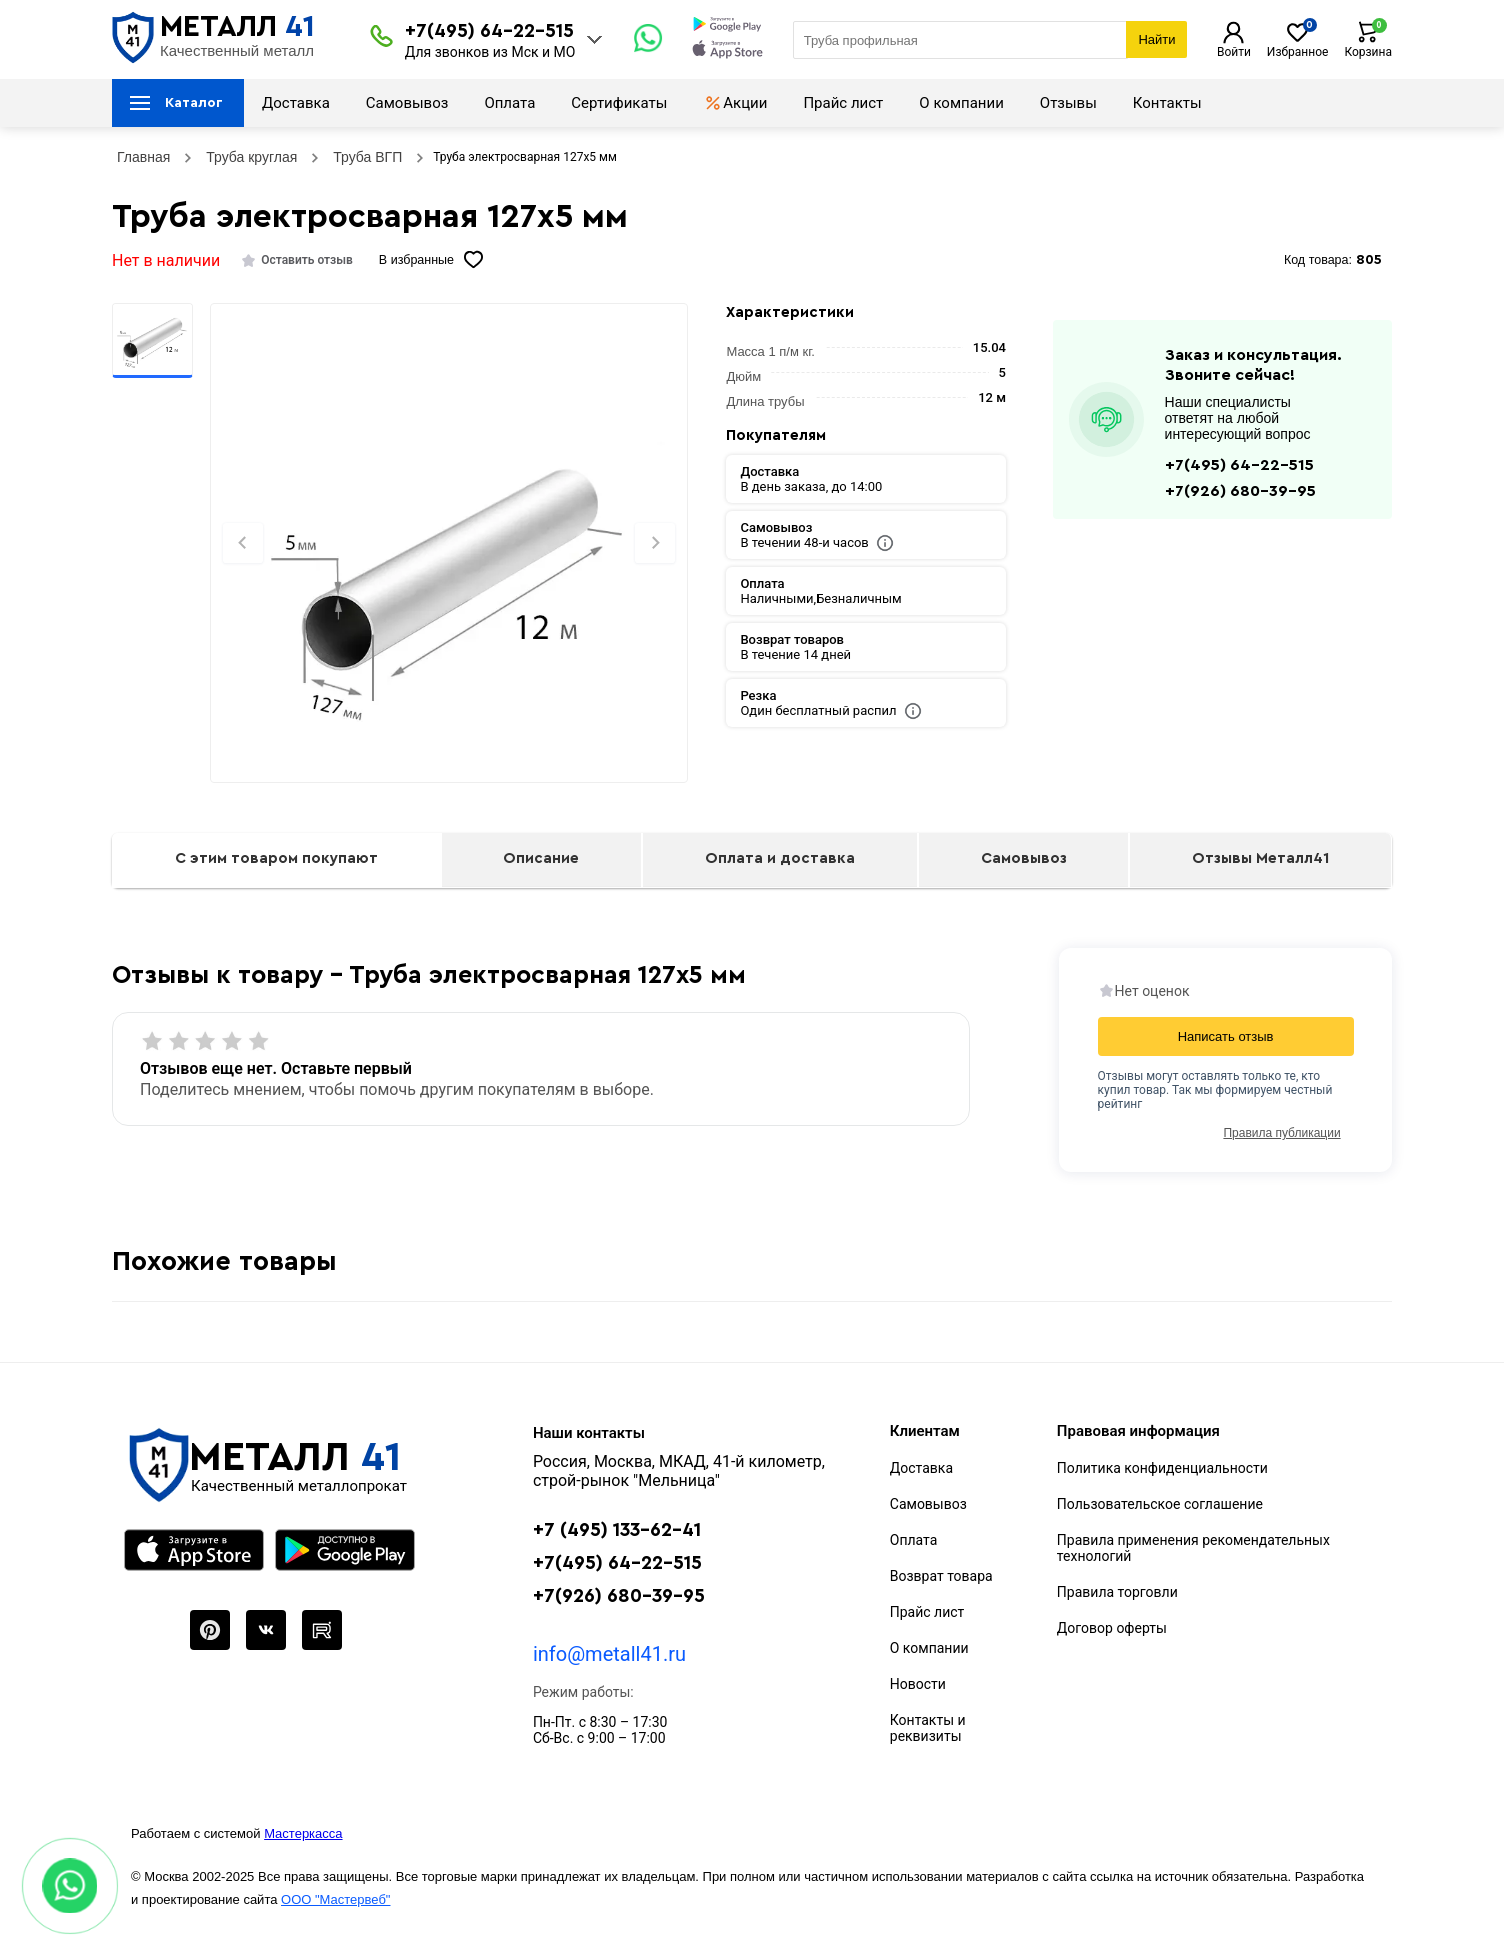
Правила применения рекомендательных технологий (1193, 1548)
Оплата (509, 103)
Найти (1156, 39)
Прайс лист (843, 103)
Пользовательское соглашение (1160, 1504)
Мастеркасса (303, 1833)
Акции (735, 103)
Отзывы (1068, 103)
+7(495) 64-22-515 (489, 31)
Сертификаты (619, 103)
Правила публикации (1281, 1133)
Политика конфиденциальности (1162, 1468)
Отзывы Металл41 (1260, 858)
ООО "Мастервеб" (335, 1899)
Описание (541, 858)
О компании (961, 103)
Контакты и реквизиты (928, 1728)
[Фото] (448, 577)
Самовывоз (407, 103)
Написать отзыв (1226, 1036)
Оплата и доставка (780, 858)
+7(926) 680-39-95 (1240, 491)
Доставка (296, 103)
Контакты (1167, 103)
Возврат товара (941, 1576)
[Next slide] (655, 543)
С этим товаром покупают (276, 858)
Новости (918, 1684)
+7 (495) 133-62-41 (617, 1530)
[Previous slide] (243, 543)
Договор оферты (1112, 1628)
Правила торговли (1117, 1592)
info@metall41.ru (609, 1654)
